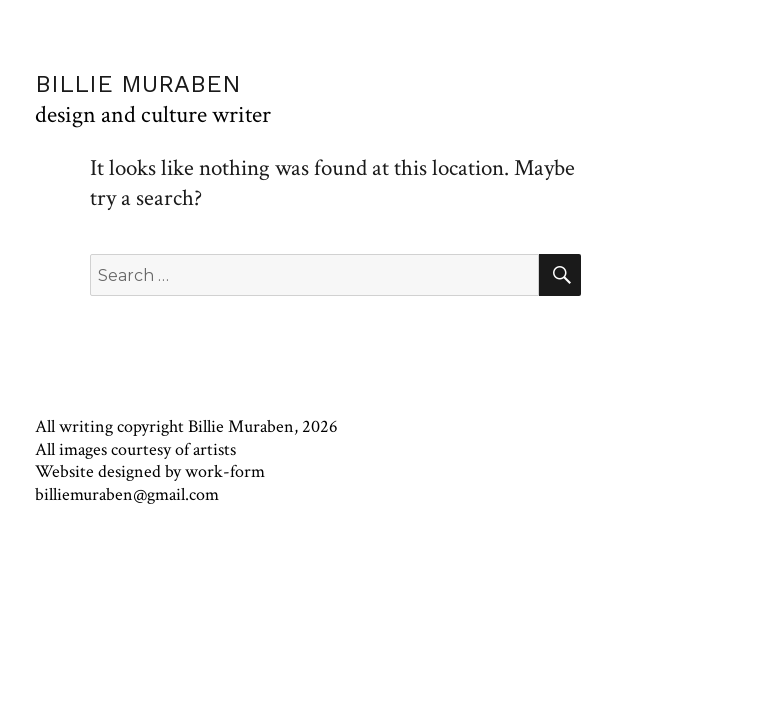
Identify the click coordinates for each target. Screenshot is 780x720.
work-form (225, 471)
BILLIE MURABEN (138, 84)
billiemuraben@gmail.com (127, 494)
